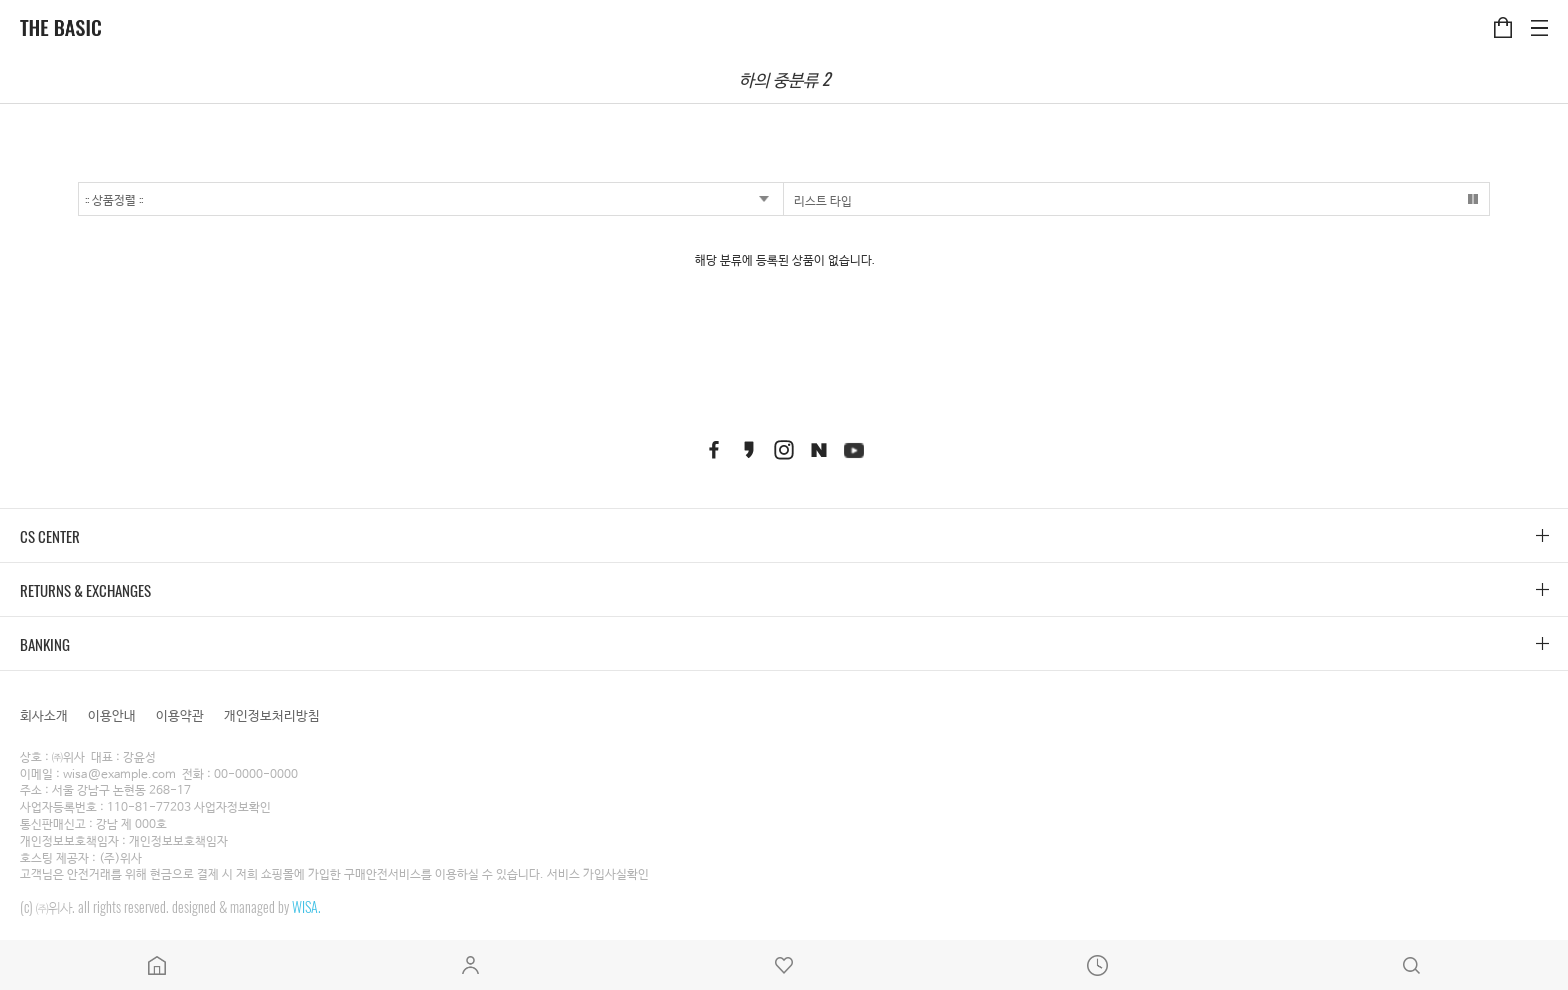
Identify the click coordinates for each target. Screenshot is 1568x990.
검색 (1411, 965)
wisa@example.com (119, 775)
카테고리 (1539, 16)
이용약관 (180, 714)
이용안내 (112, 714)
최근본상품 (1098, 965)
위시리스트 (784, 965)
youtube (854, 449)
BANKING (45, 644)
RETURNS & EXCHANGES (85, 590)
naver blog (819, 449)
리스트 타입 (823, 199)
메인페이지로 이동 (157, 965)
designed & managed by (246, 906)
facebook (714, 449)
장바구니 (1502, 16)
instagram (784, 449)
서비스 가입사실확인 (598, 875)
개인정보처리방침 (272, 714)
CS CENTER (50, 536)
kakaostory (749, 449)
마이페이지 (471, 965)
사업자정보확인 (232, 808)
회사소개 (44, 714)
